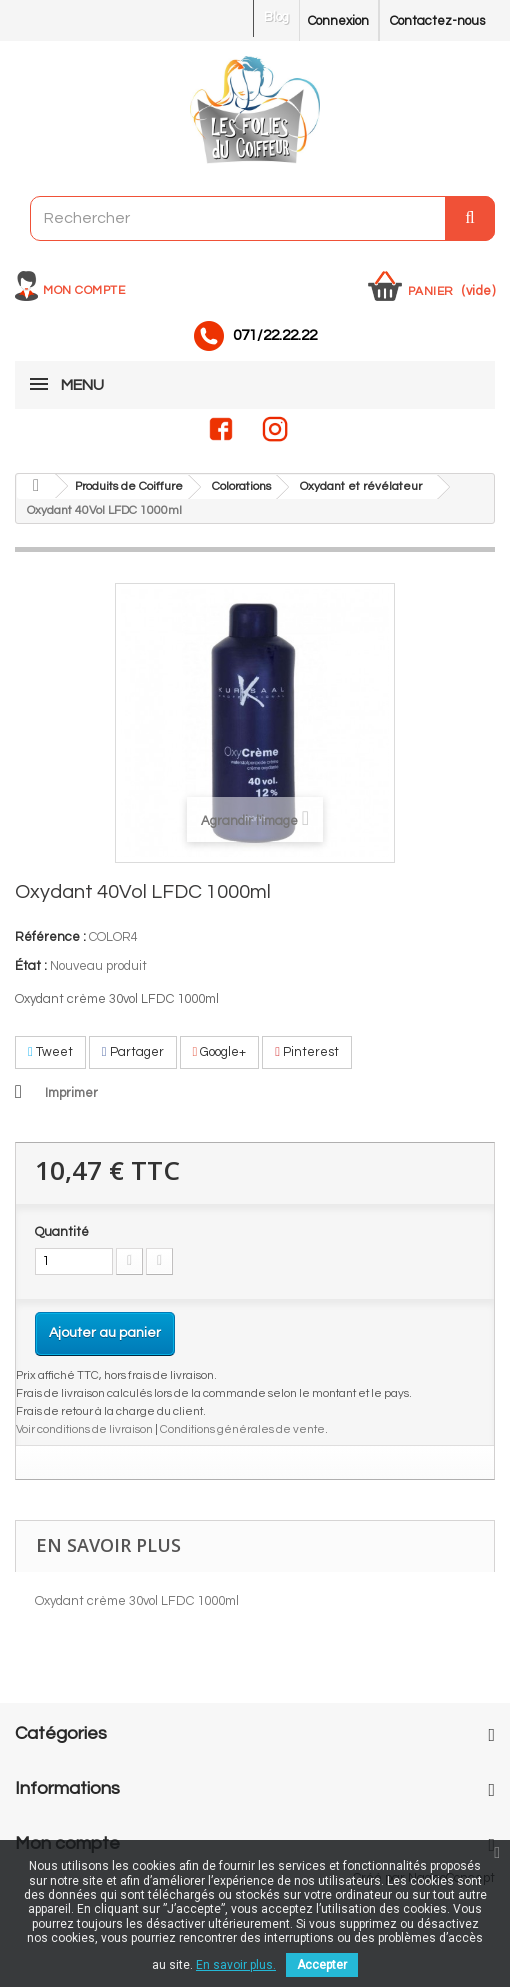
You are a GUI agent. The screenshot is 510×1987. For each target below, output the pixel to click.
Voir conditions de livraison (84, 1429)
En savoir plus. (236, 1965)
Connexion (338, 21)
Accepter (322, 1965)
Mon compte (84, 290)
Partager (133, 1052)
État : (31, 966)
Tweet (50, 1052)
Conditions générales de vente (242, 1429)
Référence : (50, 937)
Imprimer (71, 1093)
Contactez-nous (437, 21)
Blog (276, 17)
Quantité (62, 1232)
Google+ (220, 1052)
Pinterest (307, 1052)
